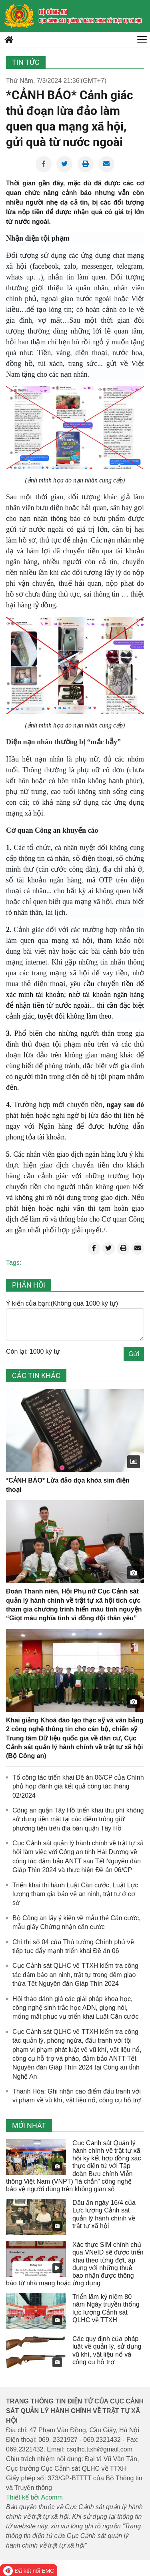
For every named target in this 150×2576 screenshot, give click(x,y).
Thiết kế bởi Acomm (34, 2497)
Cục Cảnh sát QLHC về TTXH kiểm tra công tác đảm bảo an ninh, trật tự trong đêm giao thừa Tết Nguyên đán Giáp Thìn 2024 (75, 1974)
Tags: (13, 1262)
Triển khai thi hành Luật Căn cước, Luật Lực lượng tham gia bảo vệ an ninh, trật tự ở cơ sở (75, 1894)
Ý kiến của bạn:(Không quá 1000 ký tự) (62, 1303)
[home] (19, 16)
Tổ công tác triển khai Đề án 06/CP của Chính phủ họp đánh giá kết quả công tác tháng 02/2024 (78, 1786)
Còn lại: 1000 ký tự (33, 1351)
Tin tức (26, 62)
